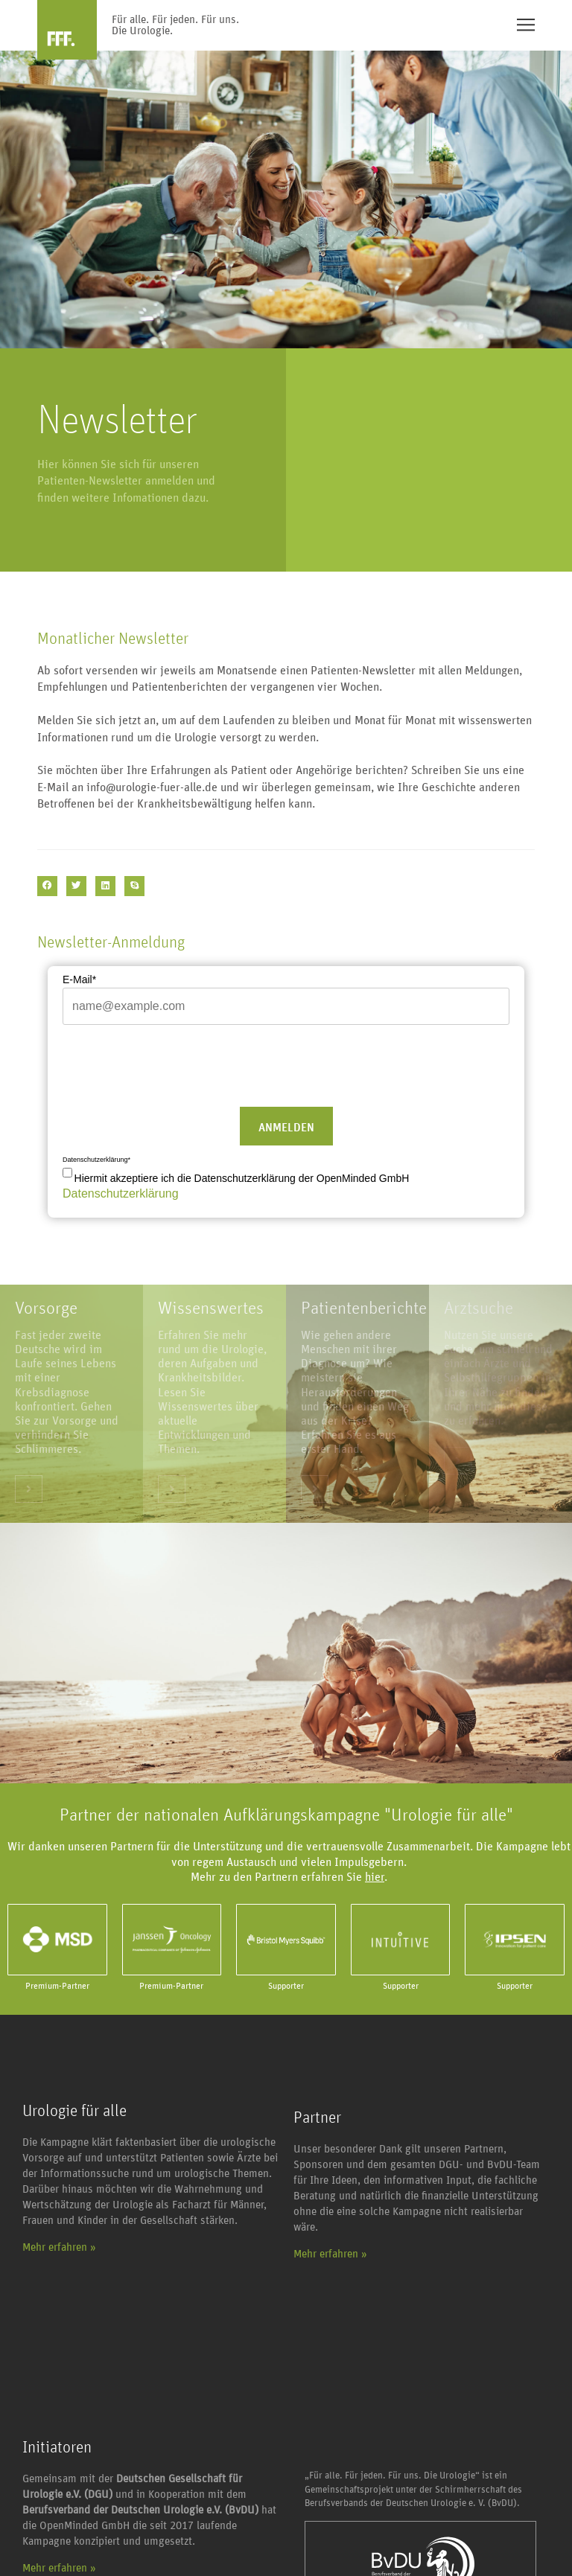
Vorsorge (46, 1308)
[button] (47, 886)
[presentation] (176, 1064)
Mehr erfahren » (59, 2247)
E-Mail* (79, 979)
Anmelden (286, 1128)
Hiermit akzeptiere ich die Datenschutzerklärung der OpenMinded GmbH (242, 1178)
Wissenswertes (211, 1308)
